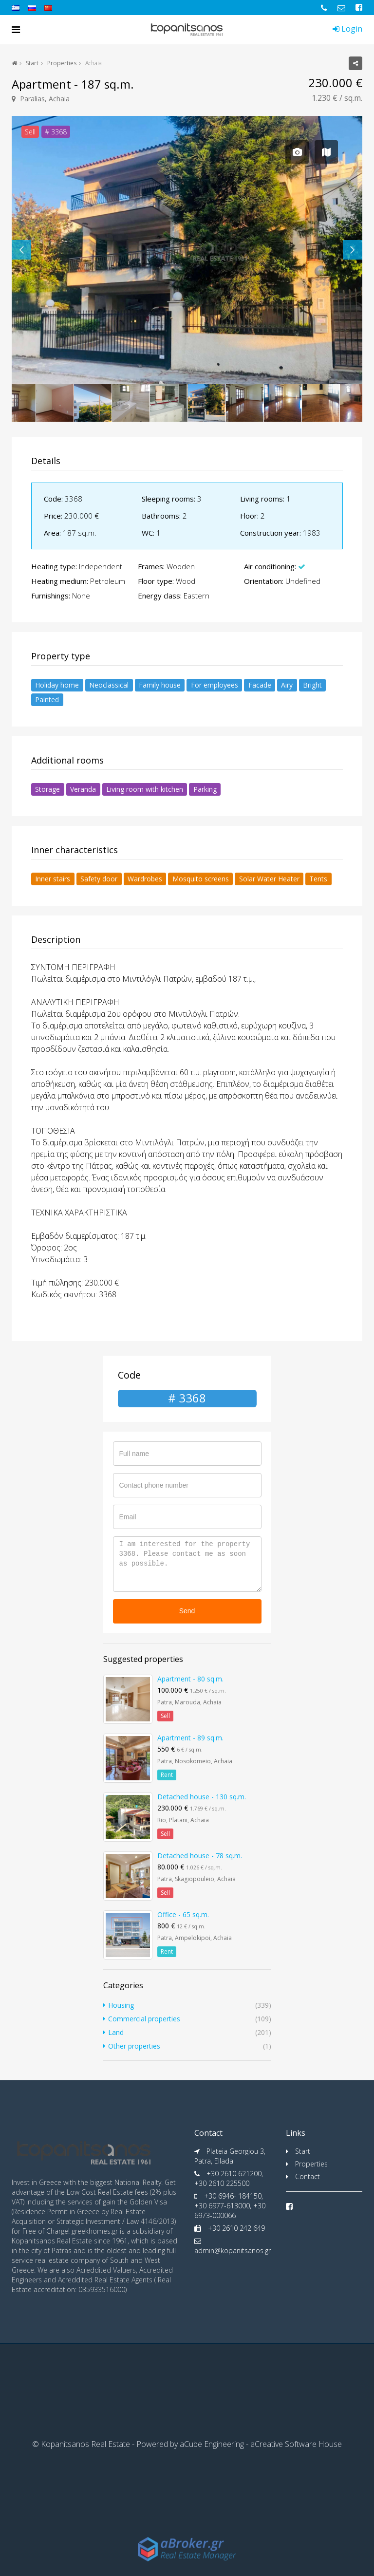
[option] (187, 250)
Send (187, 1611)
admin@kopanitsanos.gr (232, 2250)
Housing (121, 2005)
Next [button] (352, 250)
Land (116, 2032)
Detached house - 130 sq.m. (201, 1796)
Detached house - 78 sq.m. (199, 1855)
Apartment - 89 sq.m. (190, 1737)
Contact (307, 2176)
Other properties (134, 2046)
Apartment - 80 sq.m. (190, 1678)
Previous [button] (21, 250)
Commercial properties (144, 2018)
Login (347, 28)
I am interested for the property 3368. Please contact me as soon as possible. (187, 1564)
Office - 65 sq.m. (183, 1914)
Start (32, 63)
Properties (61, 63)
